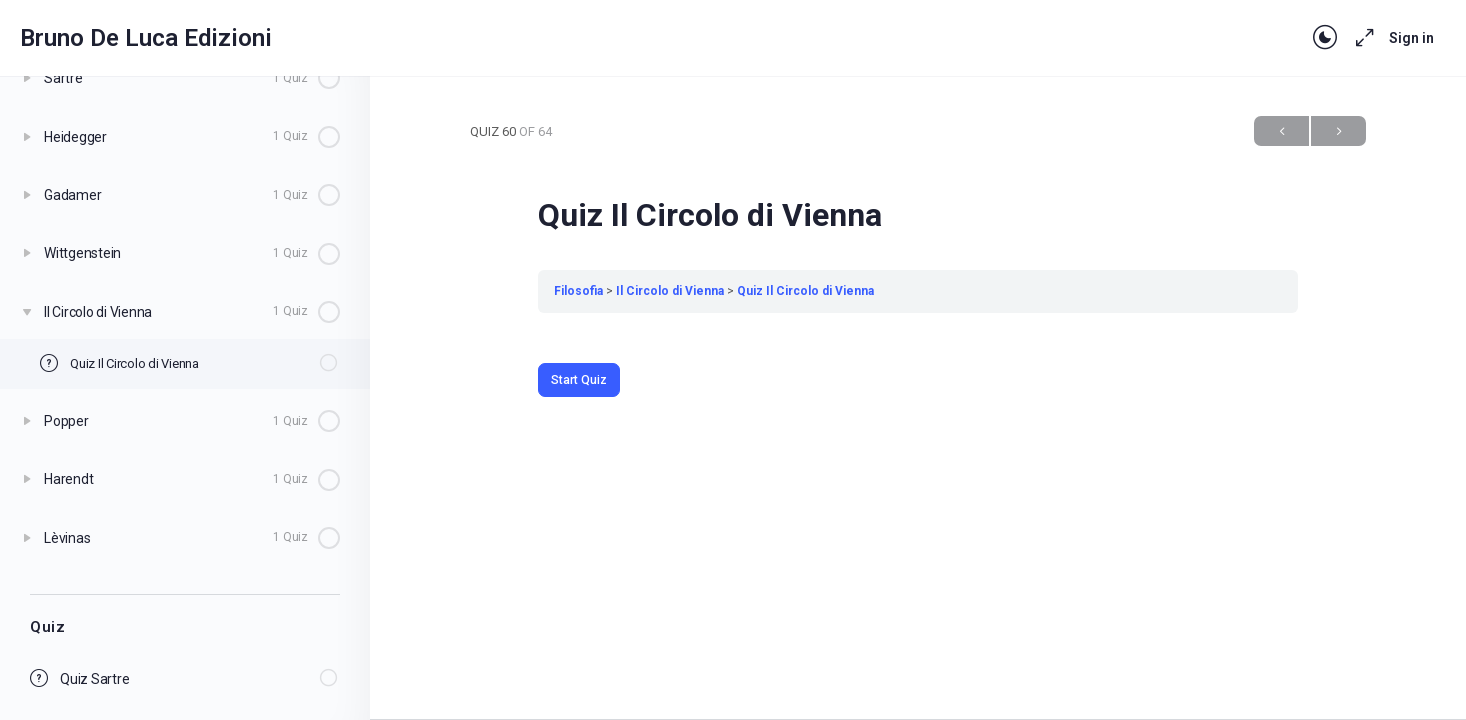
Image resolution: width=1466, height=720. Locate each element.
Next (1338, 131)
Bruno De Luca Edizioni (146, 38)
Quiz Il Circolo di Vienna (805, 291)
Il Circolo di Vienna (670, 291)
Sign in (1411, 38)
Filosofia (578, 291)
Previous (1281, 131)
